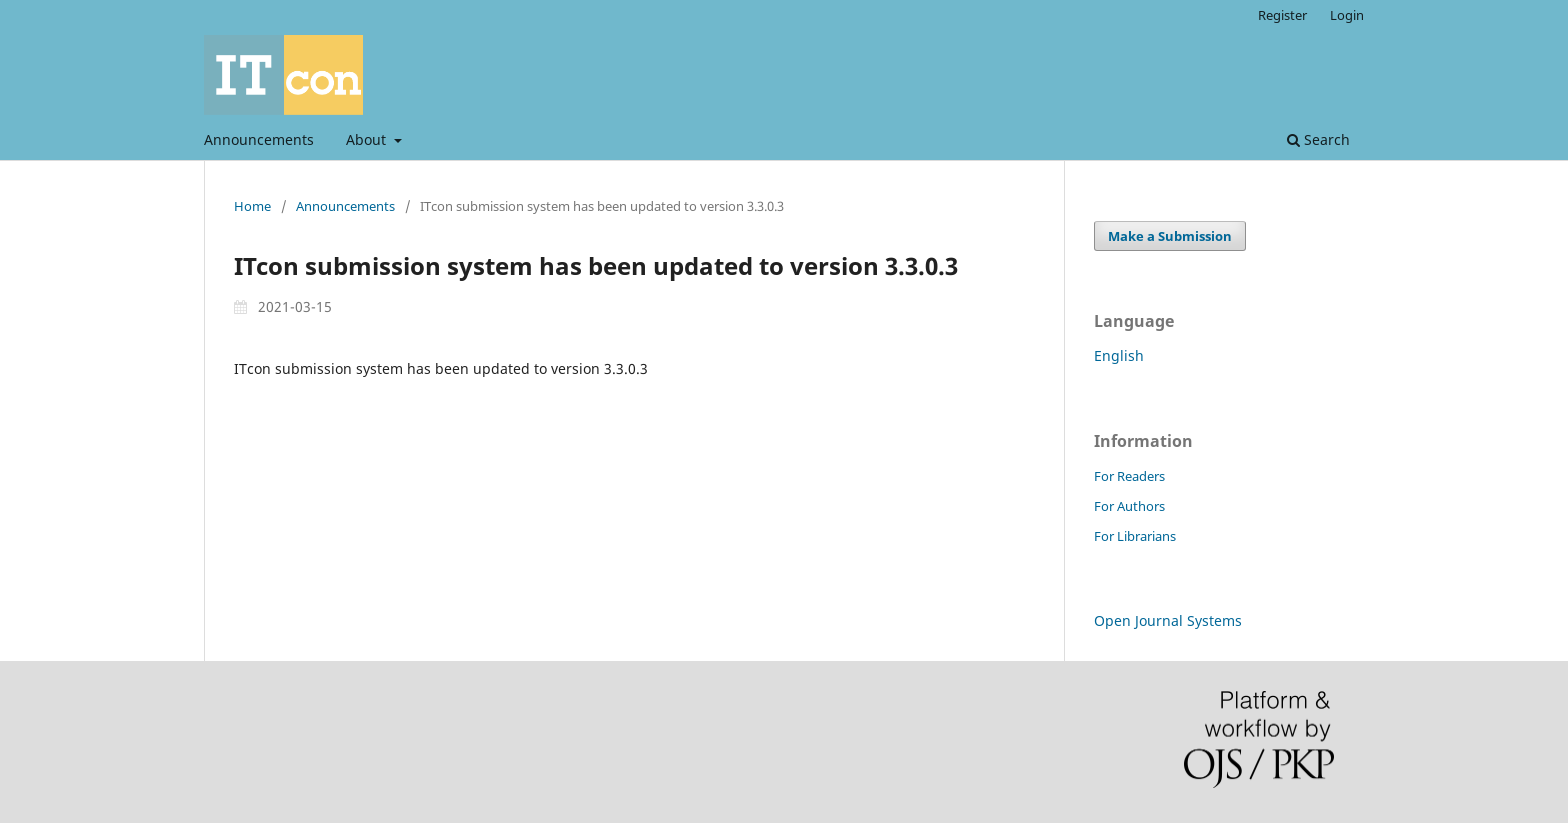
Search (1318, 139)
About (368, 139)
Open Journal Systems (1168, 620)
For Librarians (1135, 536)
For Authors (1129, 506)
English (1119, 355)
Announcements (259, 139)
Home (252, 206)
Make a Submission (1170, 236)
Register (1282, 15)
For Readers (1129, 476)
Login (1347, 15)
